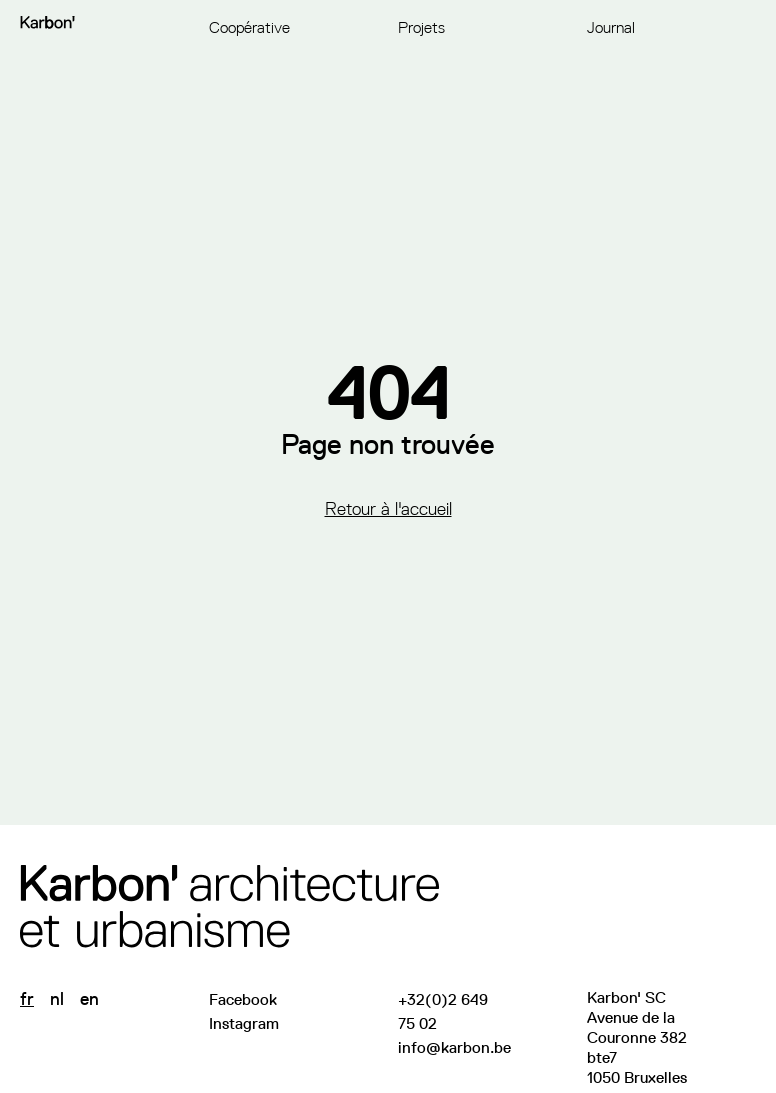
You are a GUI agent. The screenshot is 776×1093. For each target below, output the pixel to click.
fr (27, 999)
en (89, 999)
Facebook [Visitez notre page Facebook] (243, 999)
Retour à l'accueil (388, 509)
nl (57, 999)
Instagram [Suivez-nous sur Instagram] (244, 1023)
